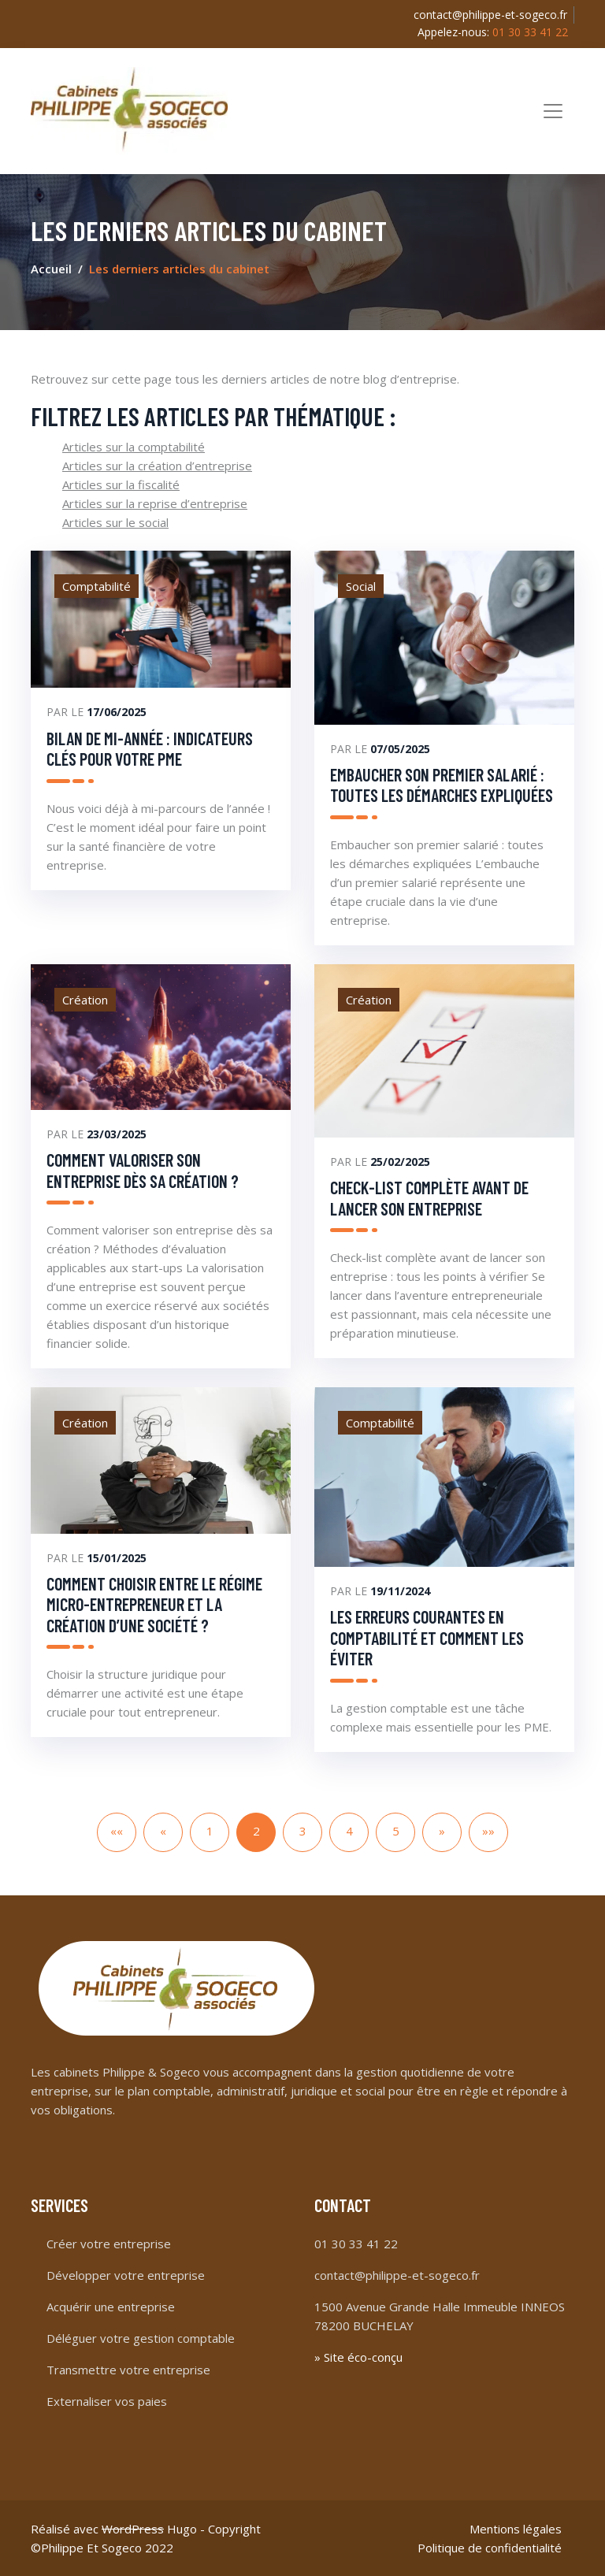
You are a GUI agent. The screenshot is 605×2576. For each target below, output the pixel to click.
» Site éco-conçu (358, 2357)
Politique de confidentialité (490, 2548)
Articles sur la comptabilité (133, 447)
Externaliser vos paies (106, 2401)
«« (116, 1831)
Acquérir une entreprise (110, 2306)
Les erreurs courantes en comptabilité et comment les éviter (427, 1637)
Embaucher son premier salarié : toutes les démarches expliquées (441, 784)
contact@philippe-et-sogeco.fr (490, 14)
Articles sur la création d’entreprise (157, 465)
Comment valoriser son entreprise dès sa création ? (142, 1169)
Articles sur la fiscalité (121, 484)
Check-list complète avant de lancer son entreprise (429, 1197)
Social (361, 586)
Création (85, 1000)
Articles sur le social (115, 522)
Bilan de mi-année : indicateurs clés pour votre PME (149, 748)
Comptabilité (96, 586)
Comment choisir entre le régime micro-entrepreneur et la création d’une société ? (154, 1604)
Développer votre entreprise (125, 2275)
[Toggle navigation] (553, 111)
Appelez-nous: (493, 31)
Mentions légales (516, 2529)
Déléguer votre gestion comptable (140, 2338)
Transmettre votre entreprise (128, 2369)
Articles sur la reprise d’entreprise (154, 503)
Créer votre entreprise (108, 2243)
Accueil (51, 269)
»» (488, 1831)
